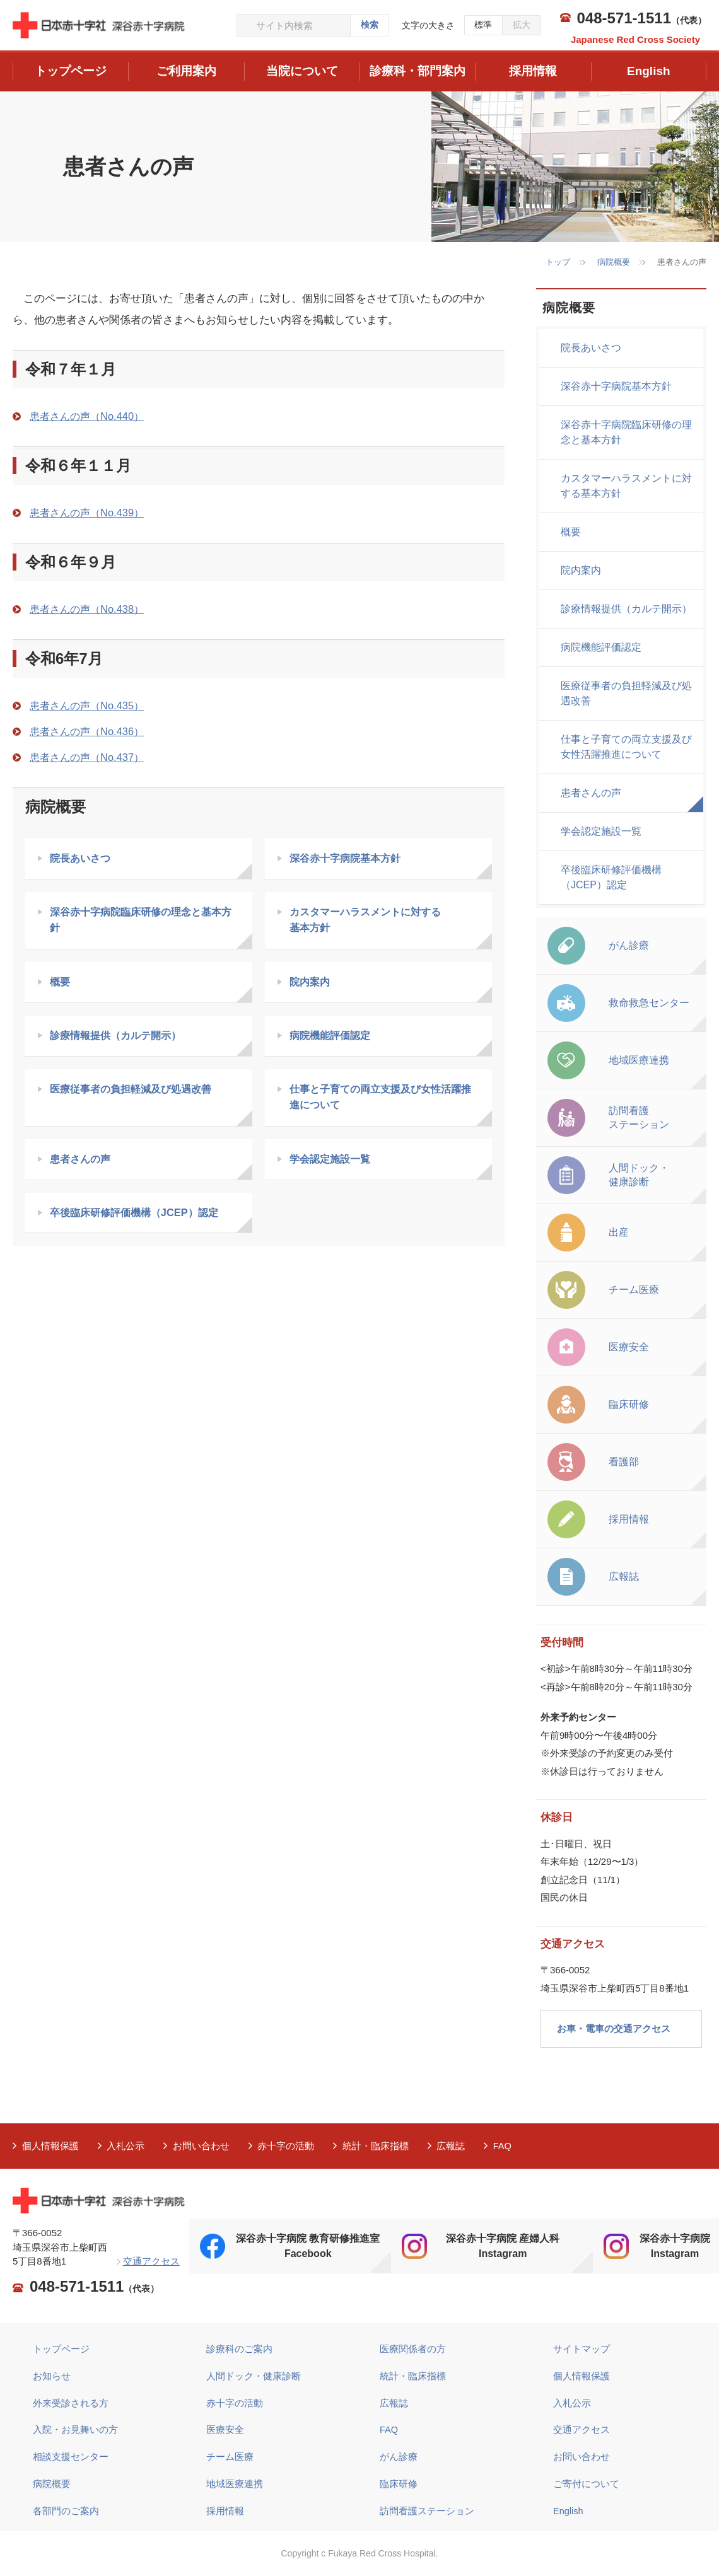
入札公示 (126, 2145)
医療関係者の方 (413, 2348)
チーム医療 (230, 2456)
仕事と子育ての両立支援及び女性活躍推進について (381, 1101)
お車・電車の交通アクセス (613, 2028)
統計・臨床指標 (377, 2145)
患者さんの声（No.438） (90, 609)
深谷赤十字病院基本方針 (349, 859)
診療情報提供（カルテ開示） (120, 1039)
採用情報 (225, 2509)
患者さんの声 (82, 1163)
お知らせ (52, 2375)
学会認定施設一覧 (333, 1163)
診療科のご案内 (239, 2348)
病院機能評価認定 (333, 1039)
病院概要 (613, 262)
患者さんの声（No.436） (90, 732)
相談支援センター (70, 2456)
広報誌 (452, 2145)
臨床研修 (399, 2482)
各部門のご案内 (66, 2509)
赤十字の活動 (287, 2145)
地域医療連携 (234, 2482)
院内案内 (311, 984)
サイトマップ (581, 2348)
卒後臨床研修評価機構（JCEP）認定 (139, 1218)
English (568, 2509)
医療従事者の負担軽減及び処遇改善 (136, 1093)
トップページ (61, 2348)
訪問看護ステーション (427, 2509)
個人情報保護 (50, 2145)
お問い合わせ (201, 2145)
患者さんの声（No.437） (90, 757)
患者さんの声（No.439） (90, 513)
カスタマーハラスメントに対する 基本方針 (370, 921)
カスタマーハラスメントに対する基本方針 (626, 486)
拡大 (521, 25)
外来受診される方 (70, 2402)
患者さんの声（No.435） (90, 706)
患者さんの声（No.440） (90, 416)
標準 (483, 25)
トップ (558, 262)
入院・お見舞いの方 (75, 2428)
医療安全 (225, 2428)
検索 (369, 25)
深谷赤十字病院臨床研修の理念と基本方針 (141, 921)
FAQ (504, 2145)
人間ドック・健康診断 (253, 2375)
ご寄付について (586, 2482)
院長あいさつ (82, 859)
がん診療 (399, 2456)
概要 (61, 984)
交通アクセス (151, 2261)
